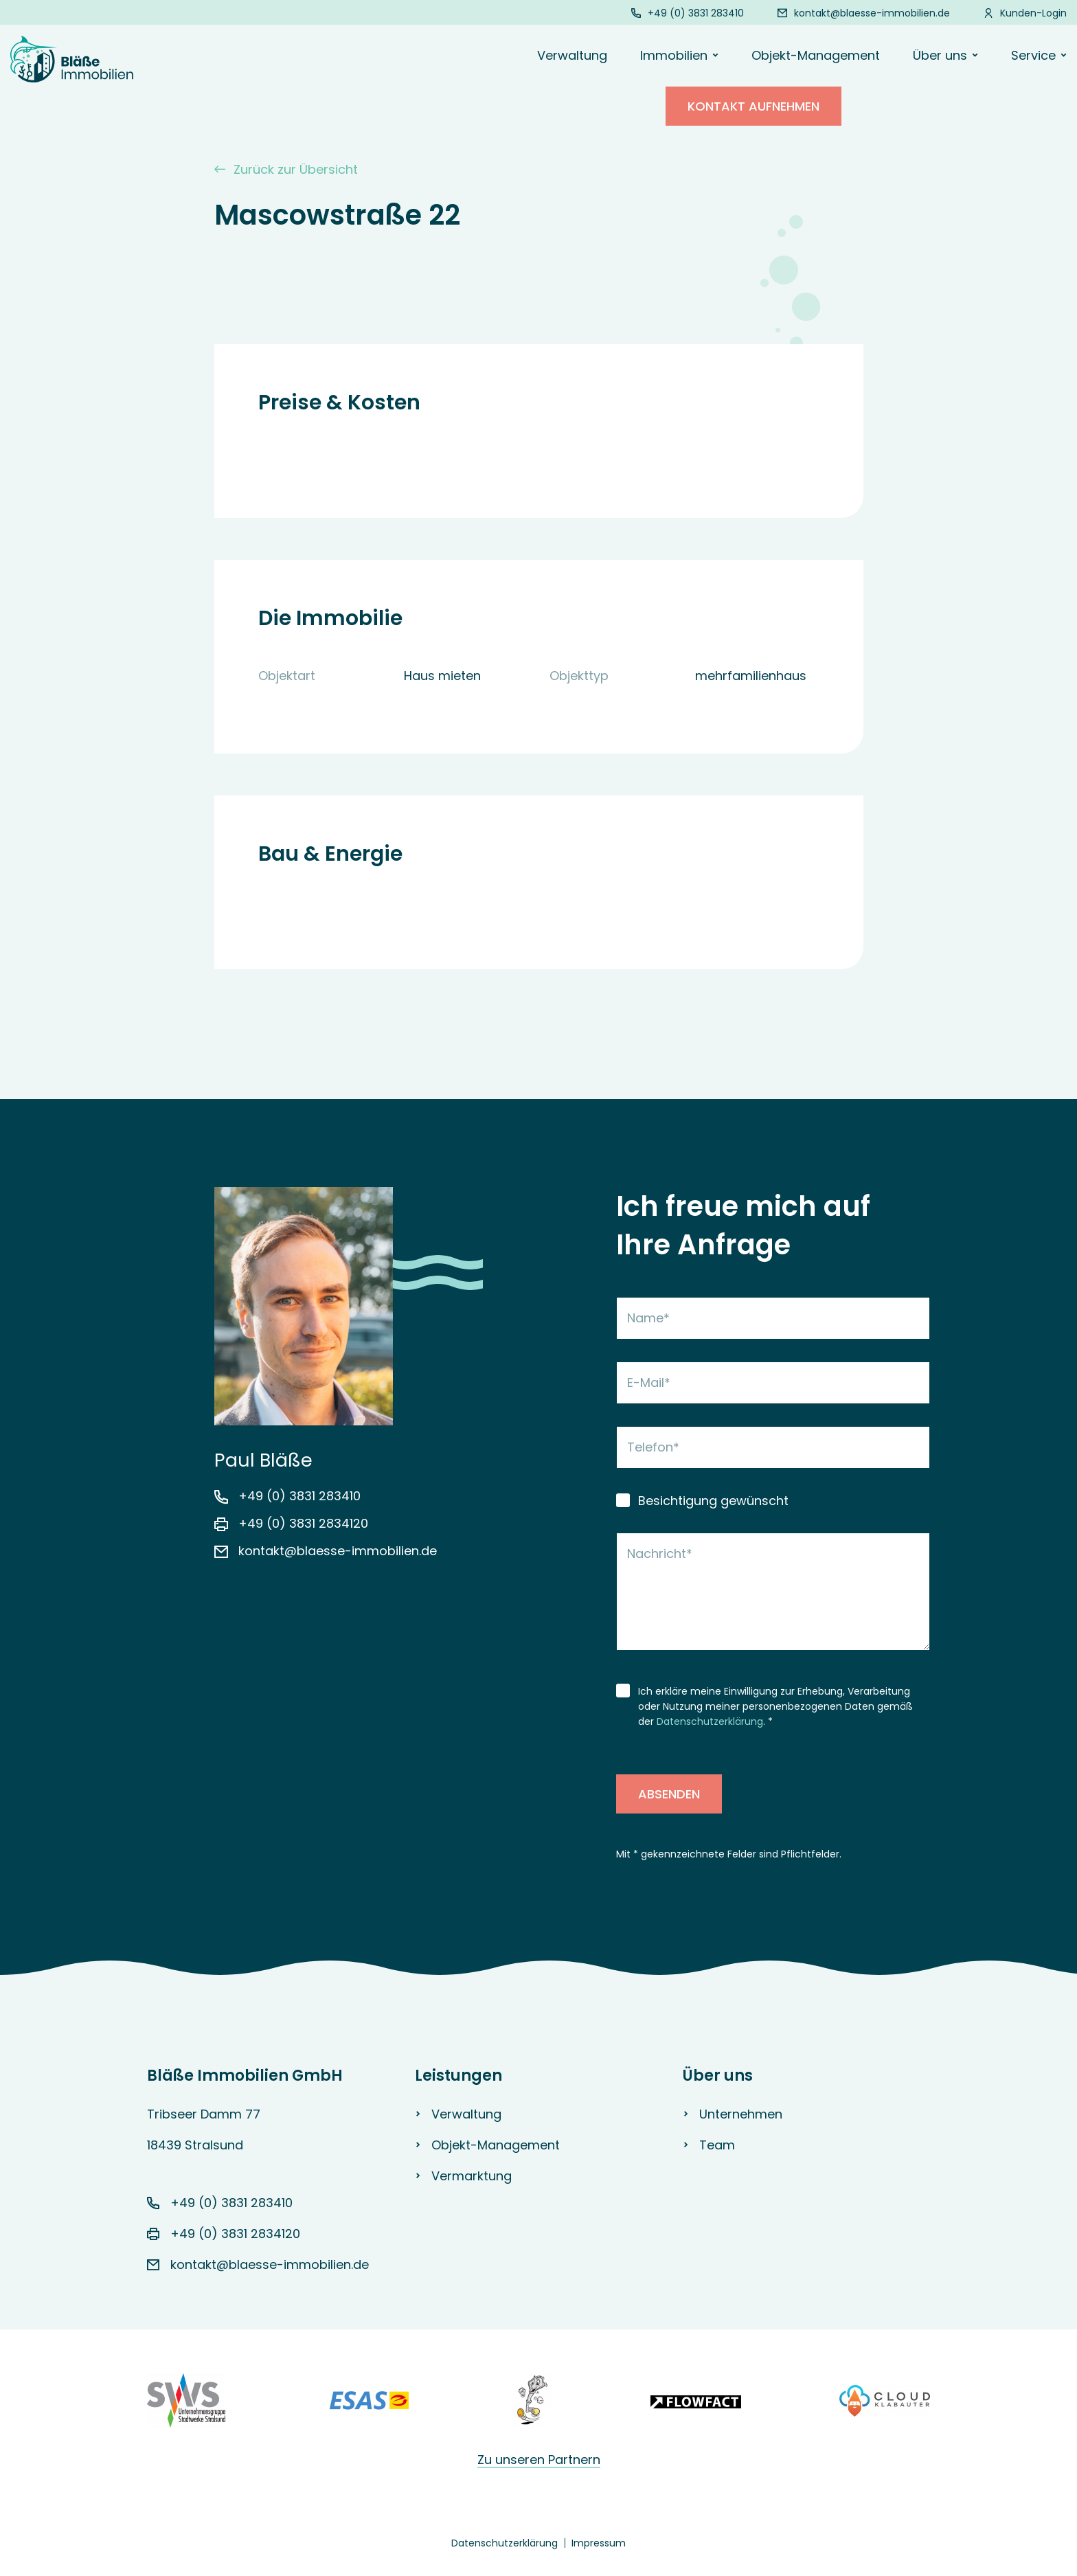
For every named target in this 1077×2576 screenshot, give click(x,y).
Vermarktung (471, 2175)
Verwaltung (572, 55)
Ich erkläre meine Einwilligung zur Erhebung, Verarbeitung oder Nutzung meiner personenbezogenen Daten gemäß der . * (775, 1706)
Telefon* (653, 1447)
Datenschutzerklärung (710, 1721)
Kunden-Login (1033, 13)
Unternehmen (740, 2114)
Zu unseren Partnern (538, 2459)
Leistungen (458, 2075)
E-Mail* (648, 1382)
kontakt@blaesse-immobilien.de (872, 13)
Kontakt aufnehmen (753, 117)
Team (717, 2145)
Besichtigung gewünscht (713, 1500)
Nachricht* (659, 1553)
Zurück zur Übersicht (286, 169)
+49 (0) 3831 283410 (696, 13)
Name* (648, 1317)
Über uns (718, 2075)
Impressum (598, 2543)
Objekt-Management (815, 55)
